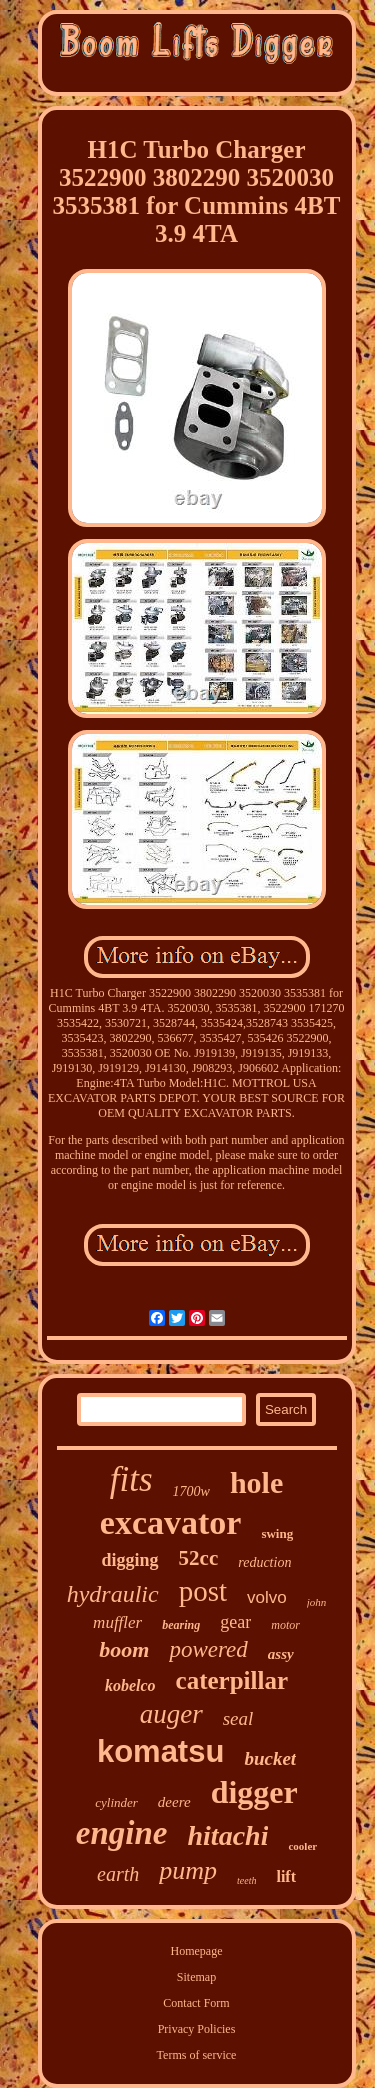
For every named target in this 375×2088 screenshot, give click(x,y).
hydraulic (113, 1594)
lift (286, 1876)
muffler (117, 1622)
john (317, 1602)
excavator (171, 1522)
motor (285, 1625)
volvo (267, 1597)
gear (235, 1622)
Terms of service (197, 2055)
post (203, 1591)
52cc (199, 1558)
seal (238, 1718)
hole (256, 1482)
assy (281, 1654)
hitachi (228, 1835)
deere (174, 1802)
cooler (302, 1846)
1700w (191, 1491)
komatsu (160, 1751)
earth (118, 1874)
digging (130, 1560)
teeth (246, 1880)
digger (254, 1792)
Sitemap (196, 1977)
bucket (270, 1758)
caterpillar (232, 1680)
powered (208, 1649)
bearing (181, 1625)
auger (171, 1714)
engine (122, 1833)
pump (188, 1870)
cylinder (116, 1802)
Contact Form (196, 2003)
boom (124, 1649)
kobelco (130, 1685)
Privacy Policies (197, 2029)
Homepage (197, 1951)
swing (277, 1533)
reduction (264, 1562)
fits (131, 1479)
